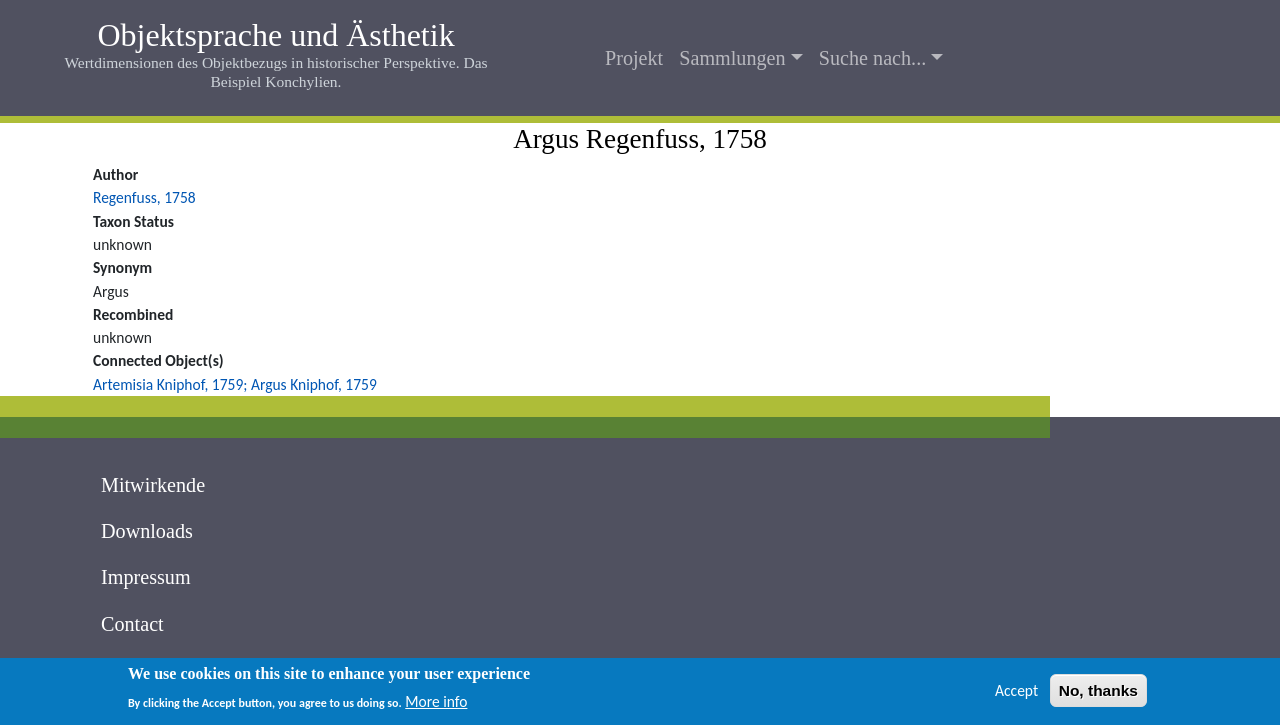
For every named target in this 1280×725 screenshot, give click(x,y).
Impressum (146, 577)
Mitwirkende (153, 485)
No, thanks (1098, 693)
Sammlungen (732, 58)
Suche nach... (872, 58)
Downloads (147, 531)
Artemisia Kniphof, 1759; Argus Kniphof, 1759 (235, 384)
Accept (1016, 693)
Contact (132, 624)
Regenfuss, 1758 (144, 197)
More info (436, 705)
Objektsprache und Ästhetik (275, 35)
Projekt (634, 58)
